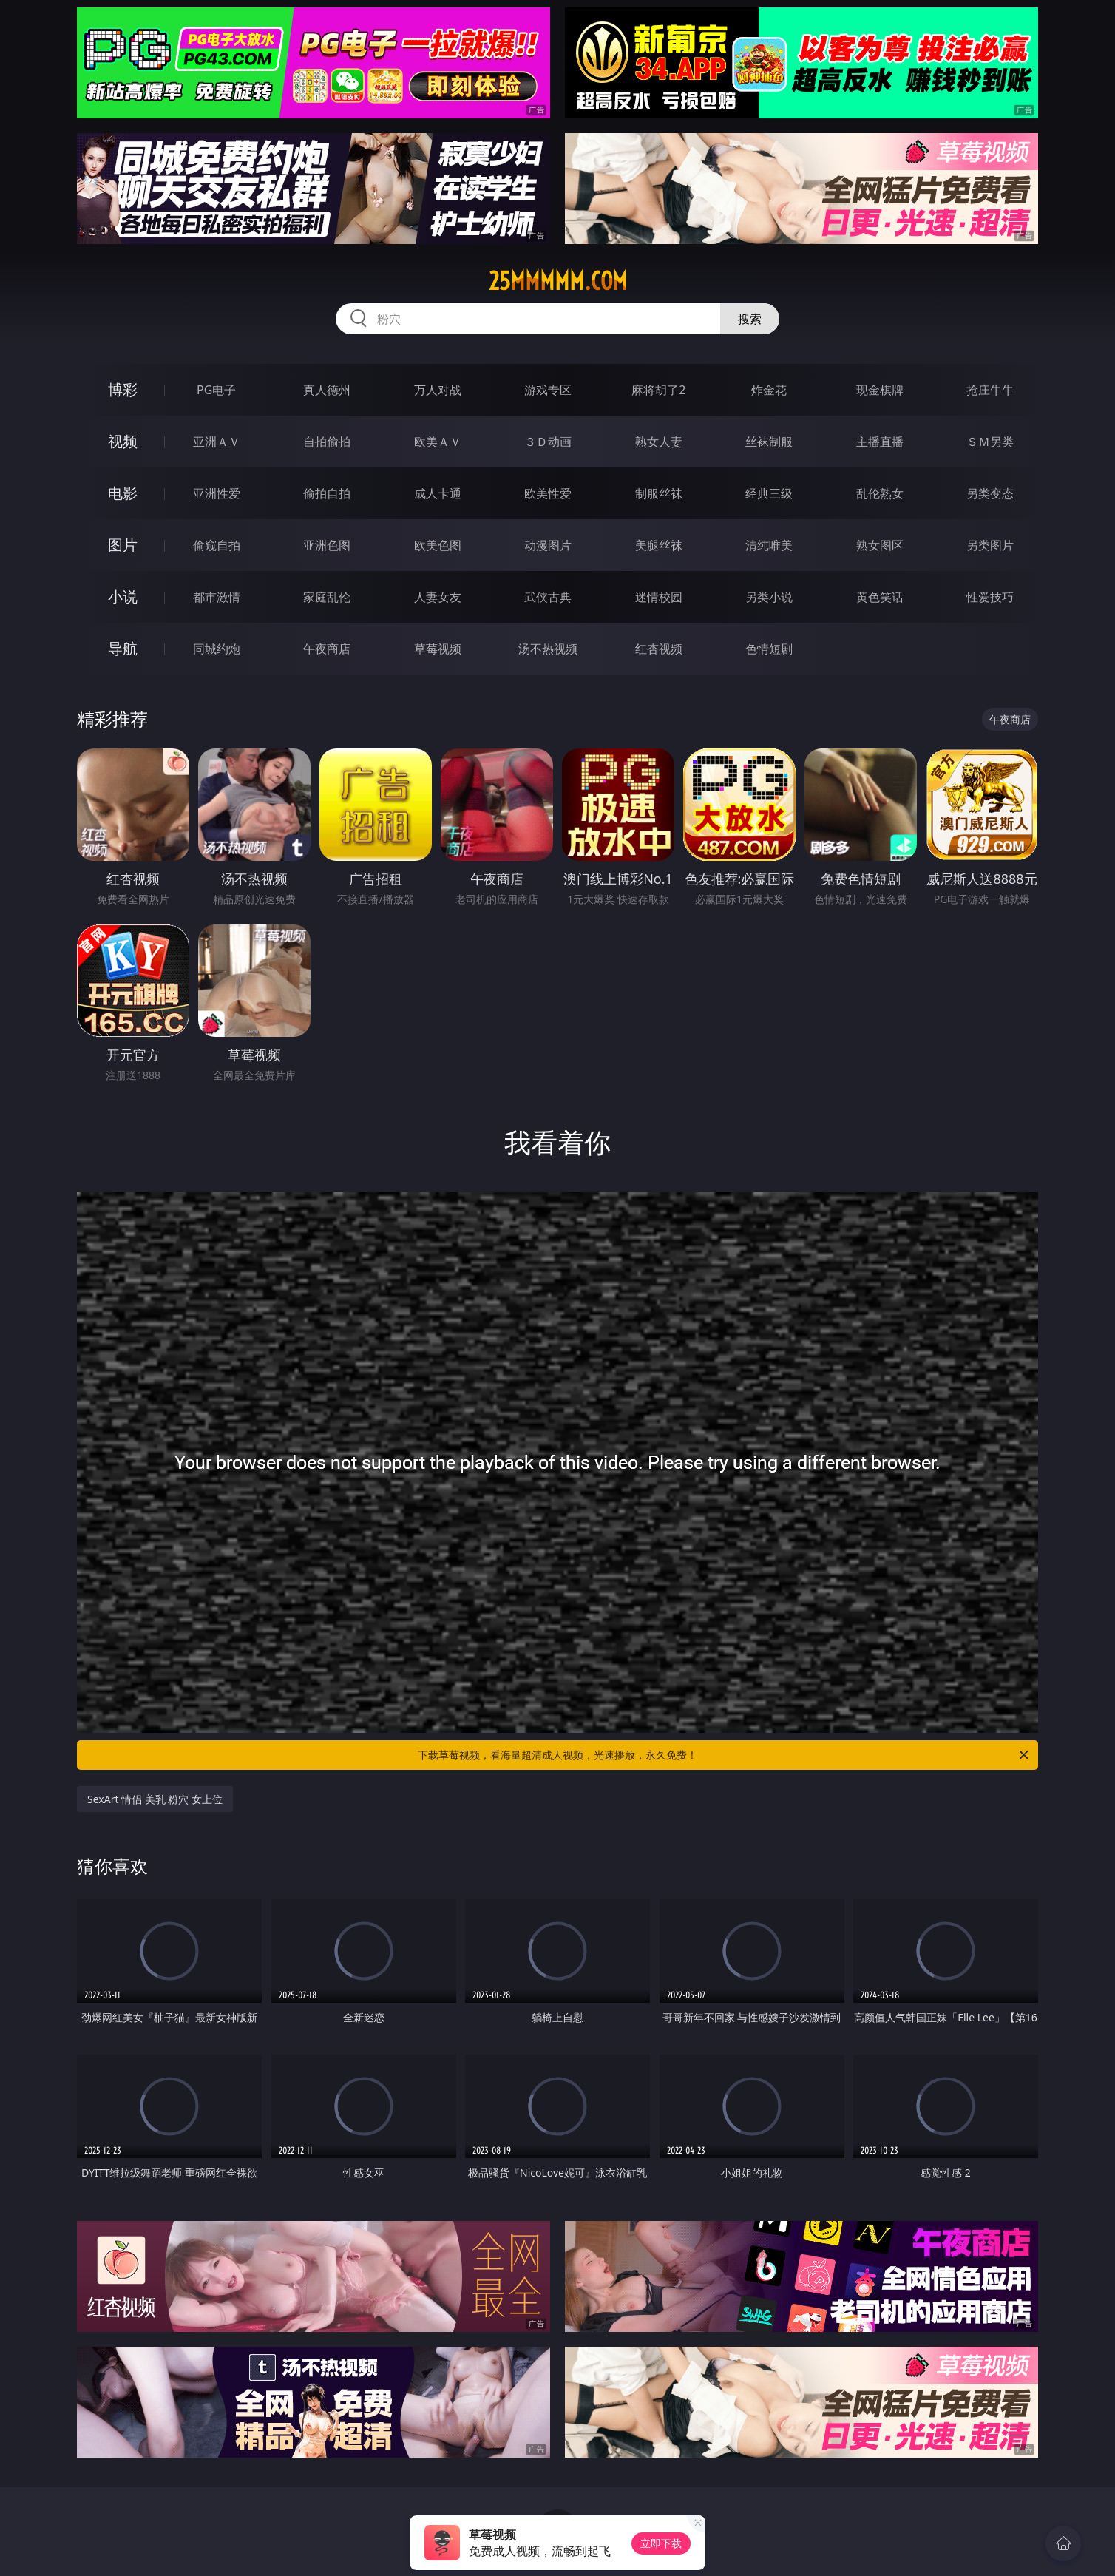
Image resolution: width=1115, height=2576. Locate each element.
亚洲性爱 (216, 493)
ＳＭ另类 (990, 441)
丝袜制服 (769, 441)
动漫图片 (548, 545)
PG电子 (216, 390)
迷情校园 (658, 597)
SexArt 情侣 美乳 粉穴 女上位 (155, 1799)
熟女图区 (880, 545)
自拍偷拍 (326, 441)
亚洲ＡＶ (216, 441)
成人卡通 (437, 493)
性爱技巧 (990, 597)
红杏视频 (658, 648)
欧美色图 (437, 545)
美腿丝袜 (658, 545)
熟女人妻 (658, 441)
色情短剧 (769, 648)
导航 (123, 648)
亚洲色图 (326, 545)
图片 (123, 545)
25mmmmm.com (558, 281)
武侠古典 (548, 597)
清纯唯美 (769, 545)
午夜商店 (326, 648)
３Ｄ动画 (548, 441)
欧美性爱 (548, 493)
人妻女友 (437, 597)
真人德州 (326, 390)
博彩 (123, 389)
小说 (123, 596)
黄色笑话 (880, 597)
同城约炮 (216, 648)
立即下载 (661, 2543)
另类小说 (769, 597)
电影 (123, 493)
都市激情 (216, 597)
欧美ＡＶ (437, 441)
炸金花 (769, 390)
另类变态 (990, 493)
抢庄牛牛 (990, 390)
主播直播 (880, 441)
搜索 (750, 319)
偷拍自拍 (326, 493)
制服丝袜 (658, 493)
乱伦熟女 (880, 493)
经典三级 (769, 493)
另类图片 (990, 545)
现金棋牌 (880, 390)
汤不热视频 (547, 648)
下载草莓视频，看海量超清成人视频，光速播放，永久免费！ (724, 1755)
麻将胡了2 (658, 390)
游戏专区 (548, 390)
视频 (123, 441)
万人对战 (437, 390)
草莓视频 (437, 648)
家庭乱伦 (326, 597)
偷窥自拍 (216, 545)
